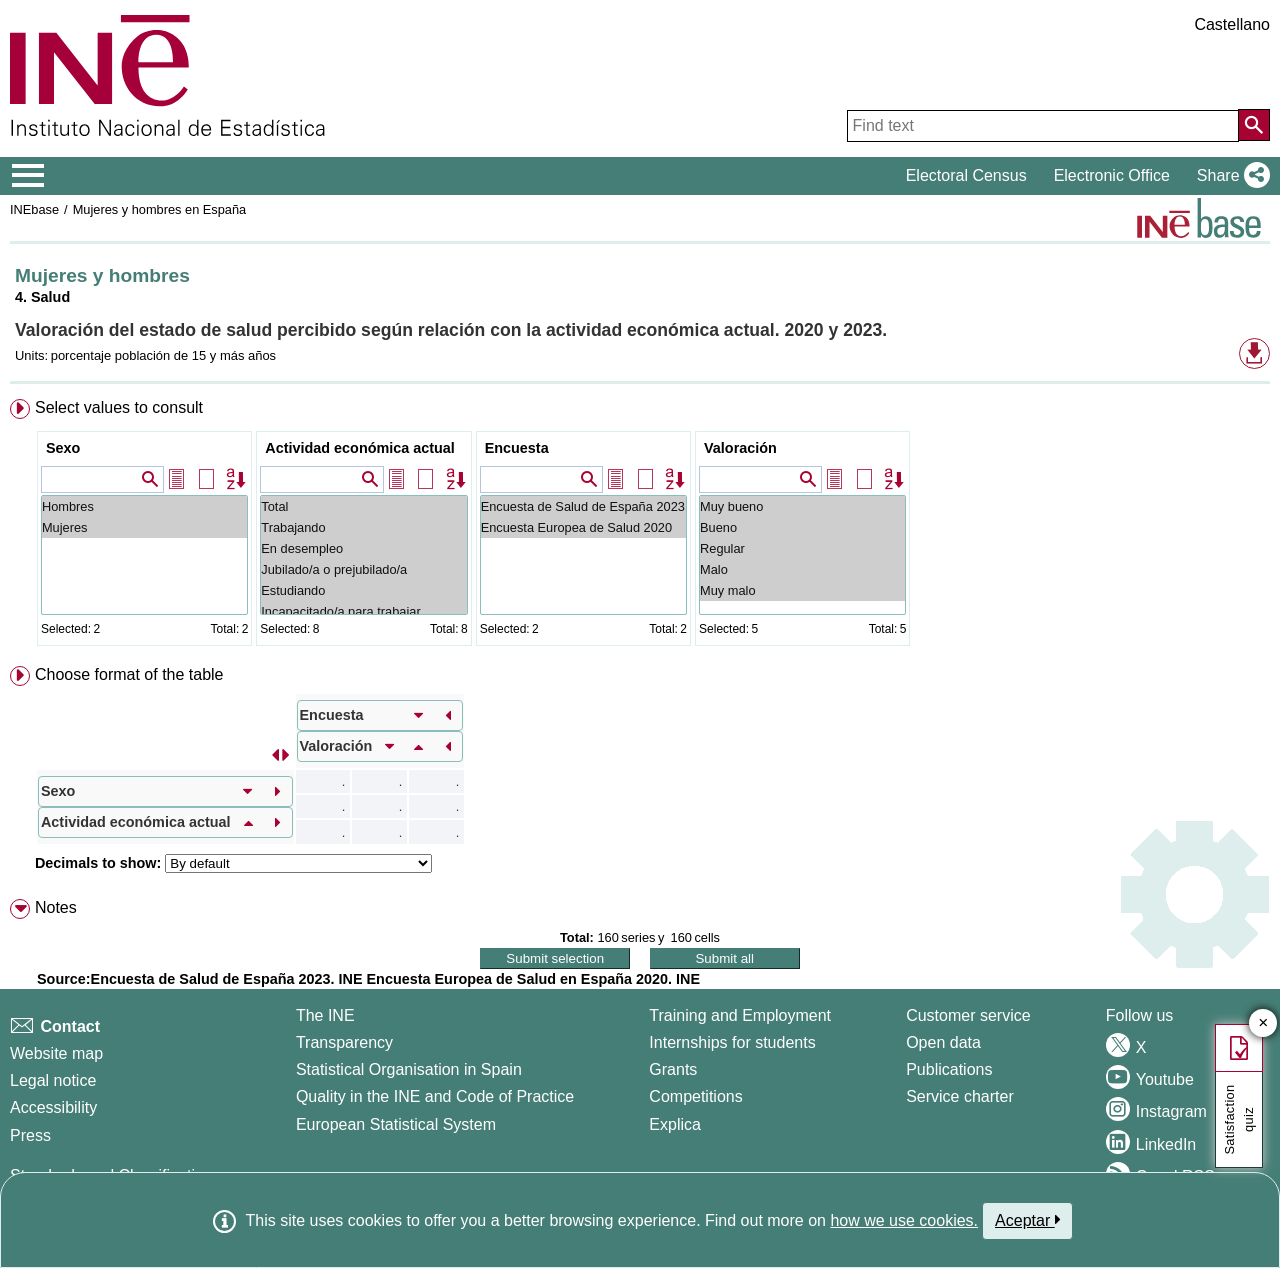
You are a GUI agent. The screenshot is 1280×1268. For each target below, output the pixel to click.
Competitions (695, 1096)
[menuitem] (640, 526)
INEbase (34, 209)
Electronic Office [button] (1112, 175)
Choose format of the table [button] (129, 674)
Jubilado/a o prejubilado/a (363, 569)
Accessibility (53, 1107)
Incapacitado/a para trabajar (363, 611)
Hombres (144, 506)
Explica (675, 1124)
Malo (802, 569)
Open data (943, 1042)
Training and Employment (740, 1015)
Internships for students (732, 1042)
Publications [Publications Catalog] (949, 1069)
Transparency (344, 1042)
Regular (802, 548)
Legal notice (53, 1080)
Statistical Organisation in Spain (409, 1069)
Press (30, 1135)
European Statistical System (396, 1124)
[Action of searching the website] (1254, 125)
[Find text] (1043, 126)
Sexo (63, 448)
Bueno (802, 527)
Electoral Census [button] (966, 175)
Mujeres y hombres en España (160, 209)
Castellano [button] (1232, 24)
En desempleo (363, 548)
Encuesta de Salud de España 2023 (583, 506)
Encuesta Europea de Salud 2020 (583, 527)
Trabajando (363, 527)
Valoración (740, 448)
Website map (56, 1053)
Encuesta (517, 448)
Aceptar (1027, 1220)
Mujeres (144, 527)
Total (363, 506)
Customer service (968, 1015)
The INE (325, 1015)
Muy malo (802, 590)
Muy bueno (802, 506)
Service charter (960, 1096)
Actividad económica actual (360, 448)
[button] (1229, 176)
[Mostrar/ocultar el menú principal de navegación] (28, 176)
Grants (673, 1069)
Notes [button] (56, 907)
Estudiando (363, 590)
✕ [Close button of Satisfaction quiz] (1263, 1023)
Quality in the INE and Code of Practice (435, 1096)
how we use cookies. (904, 1220)
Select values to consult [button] (119, 407)
